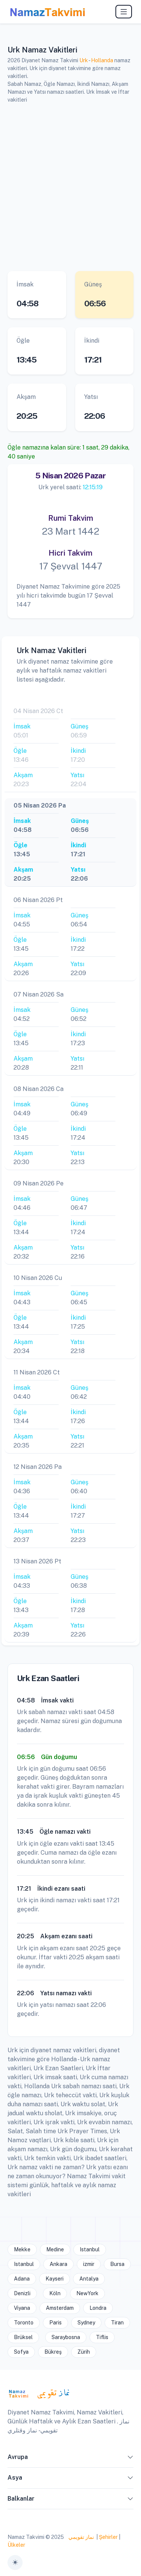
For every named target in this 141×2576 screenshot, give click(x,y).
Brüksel (23, 2337)
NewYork (87, 2293)
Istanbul (90, 2249)
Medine (55, 2249)
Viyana (22, 2308)
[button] (130, 2458)
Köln (55, 2293)
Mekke (22, 2249)
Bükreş (53, 2352)
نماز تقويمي (80, 2537)
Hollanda (102, 60)
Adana (22, 2279)
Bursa (117, 2264)
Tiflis (102, 2337)
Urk (83, 60)
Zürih (83, 2352)
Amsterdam (60, 2308)
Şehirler (108, 2537)
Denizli (22, 2293)
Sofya (21, 2352)
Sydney (86, 2323)
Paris (55, 2323)
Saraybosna (66, 2337)
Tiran (117, 2323)
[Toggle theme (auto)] (15, 2562)
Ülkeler (16, 2545)
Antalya (89, 2279)
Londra (97, 2308)
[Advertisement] (70, 186)
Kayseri (54, 2279)
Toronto (23, 2323)
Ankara (58, 2264)
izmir (88, 2264)
